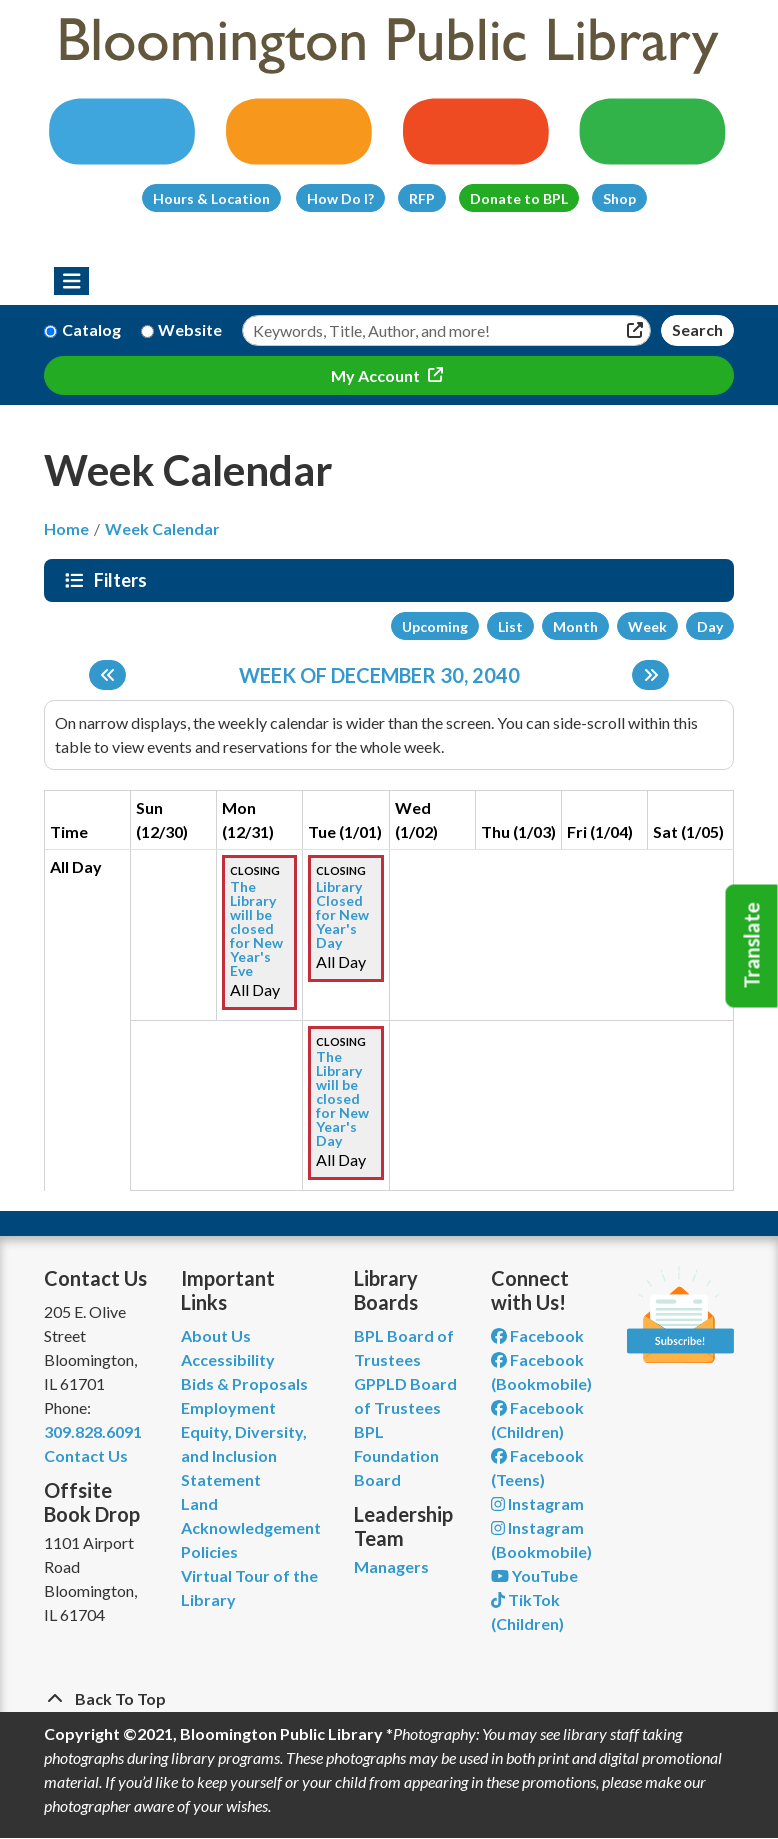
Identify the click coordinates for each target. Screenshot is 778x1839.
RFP (422, 198)
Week (647, 626)
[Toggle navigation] (71, 281)
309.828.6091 (93, 1431)
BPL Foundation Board (396, 1455)
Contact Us (86, 1455)
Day (710, 626)
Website (190, 329)
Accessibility (228, 1359)
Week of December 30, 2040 (379, 675)
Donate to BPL (519, 198)
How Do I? (340, 198)
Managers (391, 1566)
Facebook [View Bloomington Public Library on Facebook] (537, 1335)
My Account (377, 375)
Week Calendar (162, 528)
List (510, 626)
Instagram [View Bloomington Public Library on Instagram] (537, 1503)
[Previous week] (107, 675)
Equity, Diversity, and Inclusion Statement (244, 1455)
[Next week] (650, 675)
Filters (123, 580)
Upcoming (435, 626)
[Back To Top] (389, 1699)
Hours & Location (211, 198)
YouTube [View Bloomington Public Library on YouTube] (534, 1575)
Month (575, 626)
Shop (619, 198)
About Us (216, 1335)
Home (66, 528)
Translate (752, 946)
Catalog (91, 329)
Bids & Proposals (244, 1383)
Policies (209, 1551)
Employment (228, 1407)
